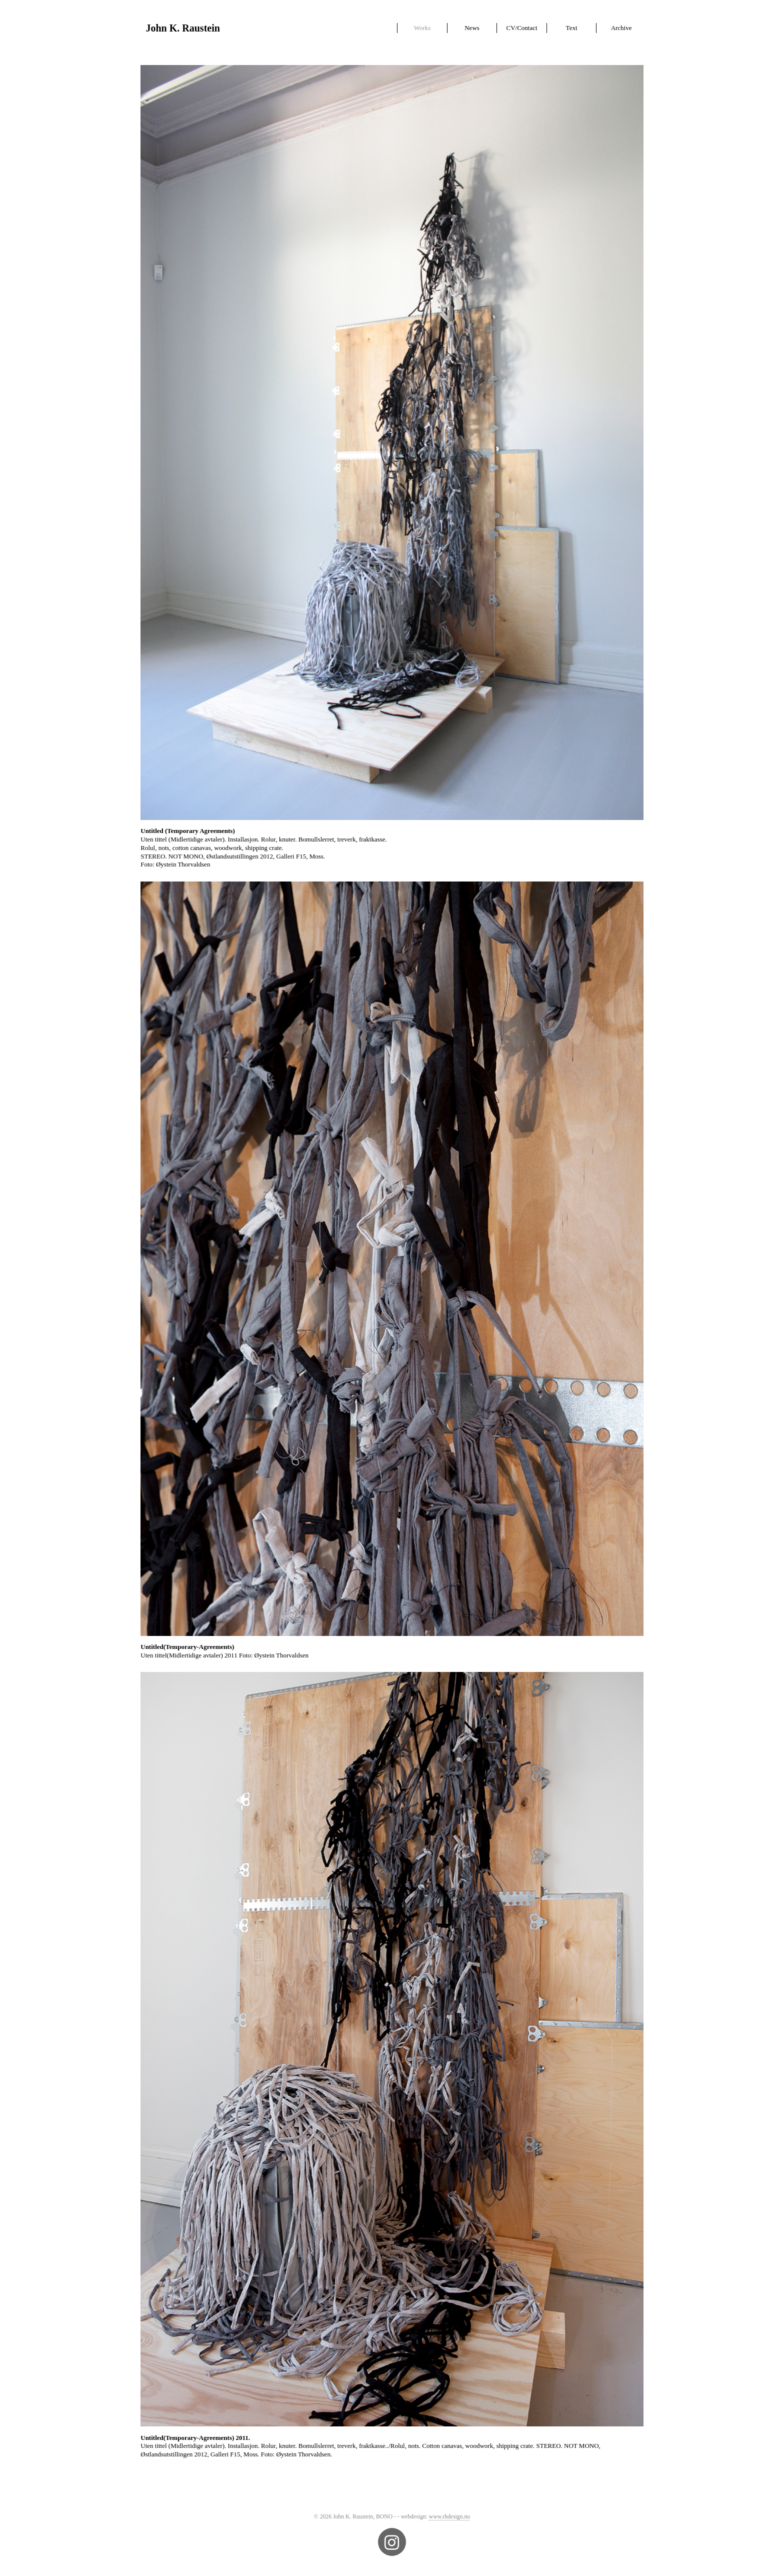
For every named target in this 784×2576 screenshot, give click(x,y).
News (472, 28)
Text (572, 28)
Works (422, 28)
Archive (621, 28)
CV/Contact (521, 28)
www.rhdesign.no (449, 2516)
